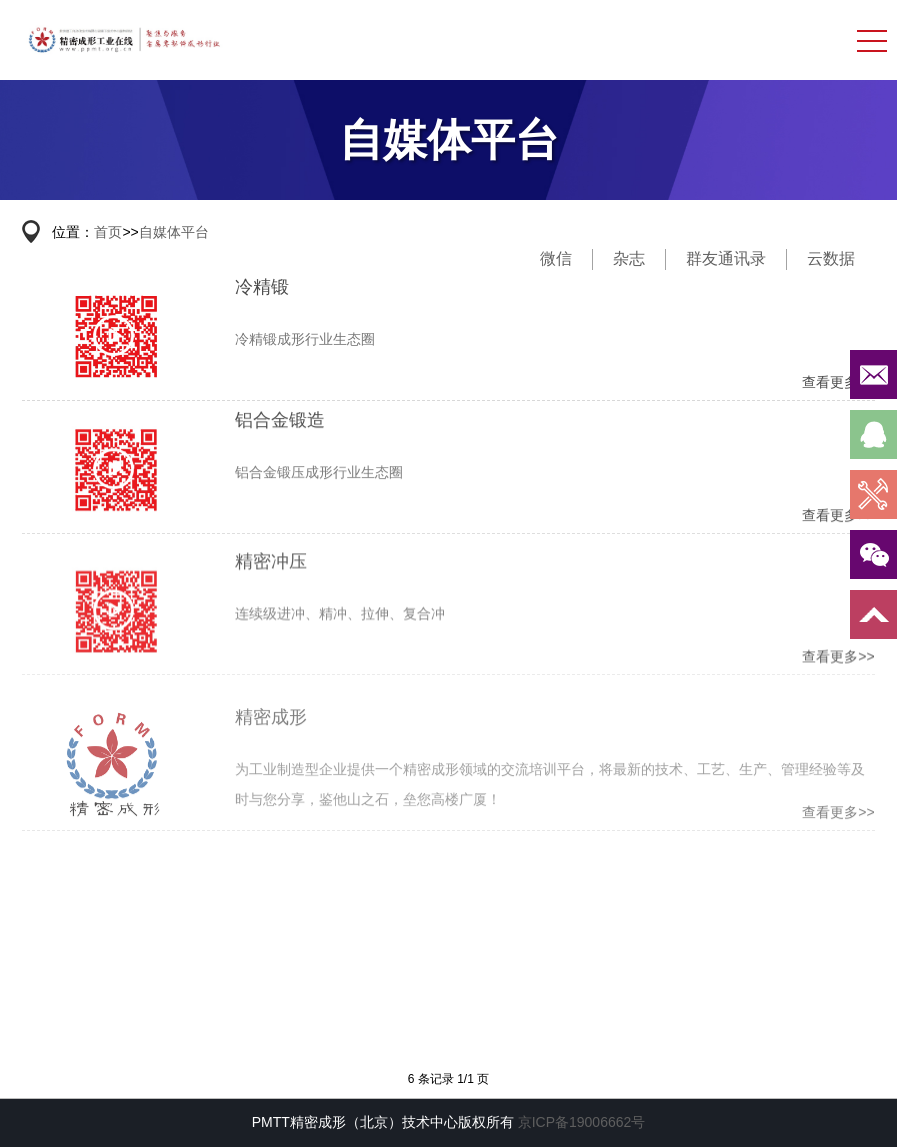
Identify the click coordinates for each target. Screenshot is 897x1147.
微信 (556, 258)
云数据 (831, 258)
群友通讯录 (726, 258)
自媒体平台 (174, 232)
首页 (108, 232)
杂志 (629, 258)
